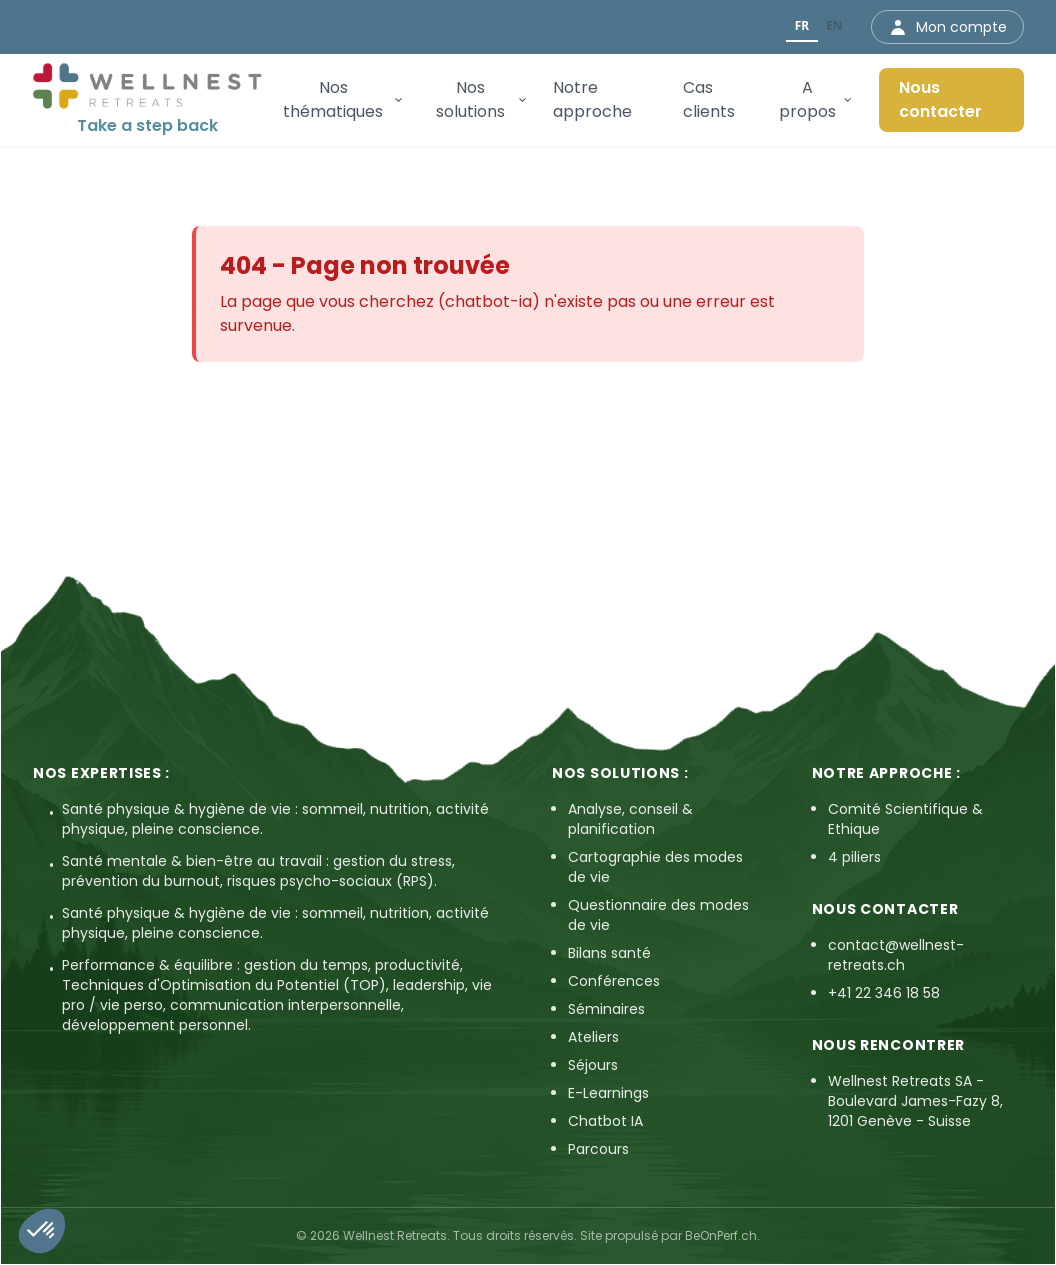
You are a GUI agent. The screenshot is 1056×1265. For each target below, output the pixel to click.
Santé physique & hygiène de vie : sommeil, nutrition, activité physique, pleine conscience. (275, 819)
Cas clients (709, 99)
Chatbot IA (605, 1121)
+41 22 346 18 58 (884, 993)
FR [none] (802, 25)
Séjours (593, 1065)
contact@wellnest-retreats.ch (896, 955)
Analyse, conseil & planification (630, 819)
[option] (834, 27)
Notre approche (592, 99)
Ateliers (593, 1037)
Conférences (614, 981)
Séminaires (606, 1009)
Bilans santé (609, 953)
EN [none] (834, 25)
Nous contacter (940, 99)
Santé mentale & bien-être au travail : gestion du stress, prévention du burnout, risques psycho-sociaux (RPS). (258, 871)
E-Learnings (608, 1093)
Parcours (598, 1149)
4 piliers (854, 857)
